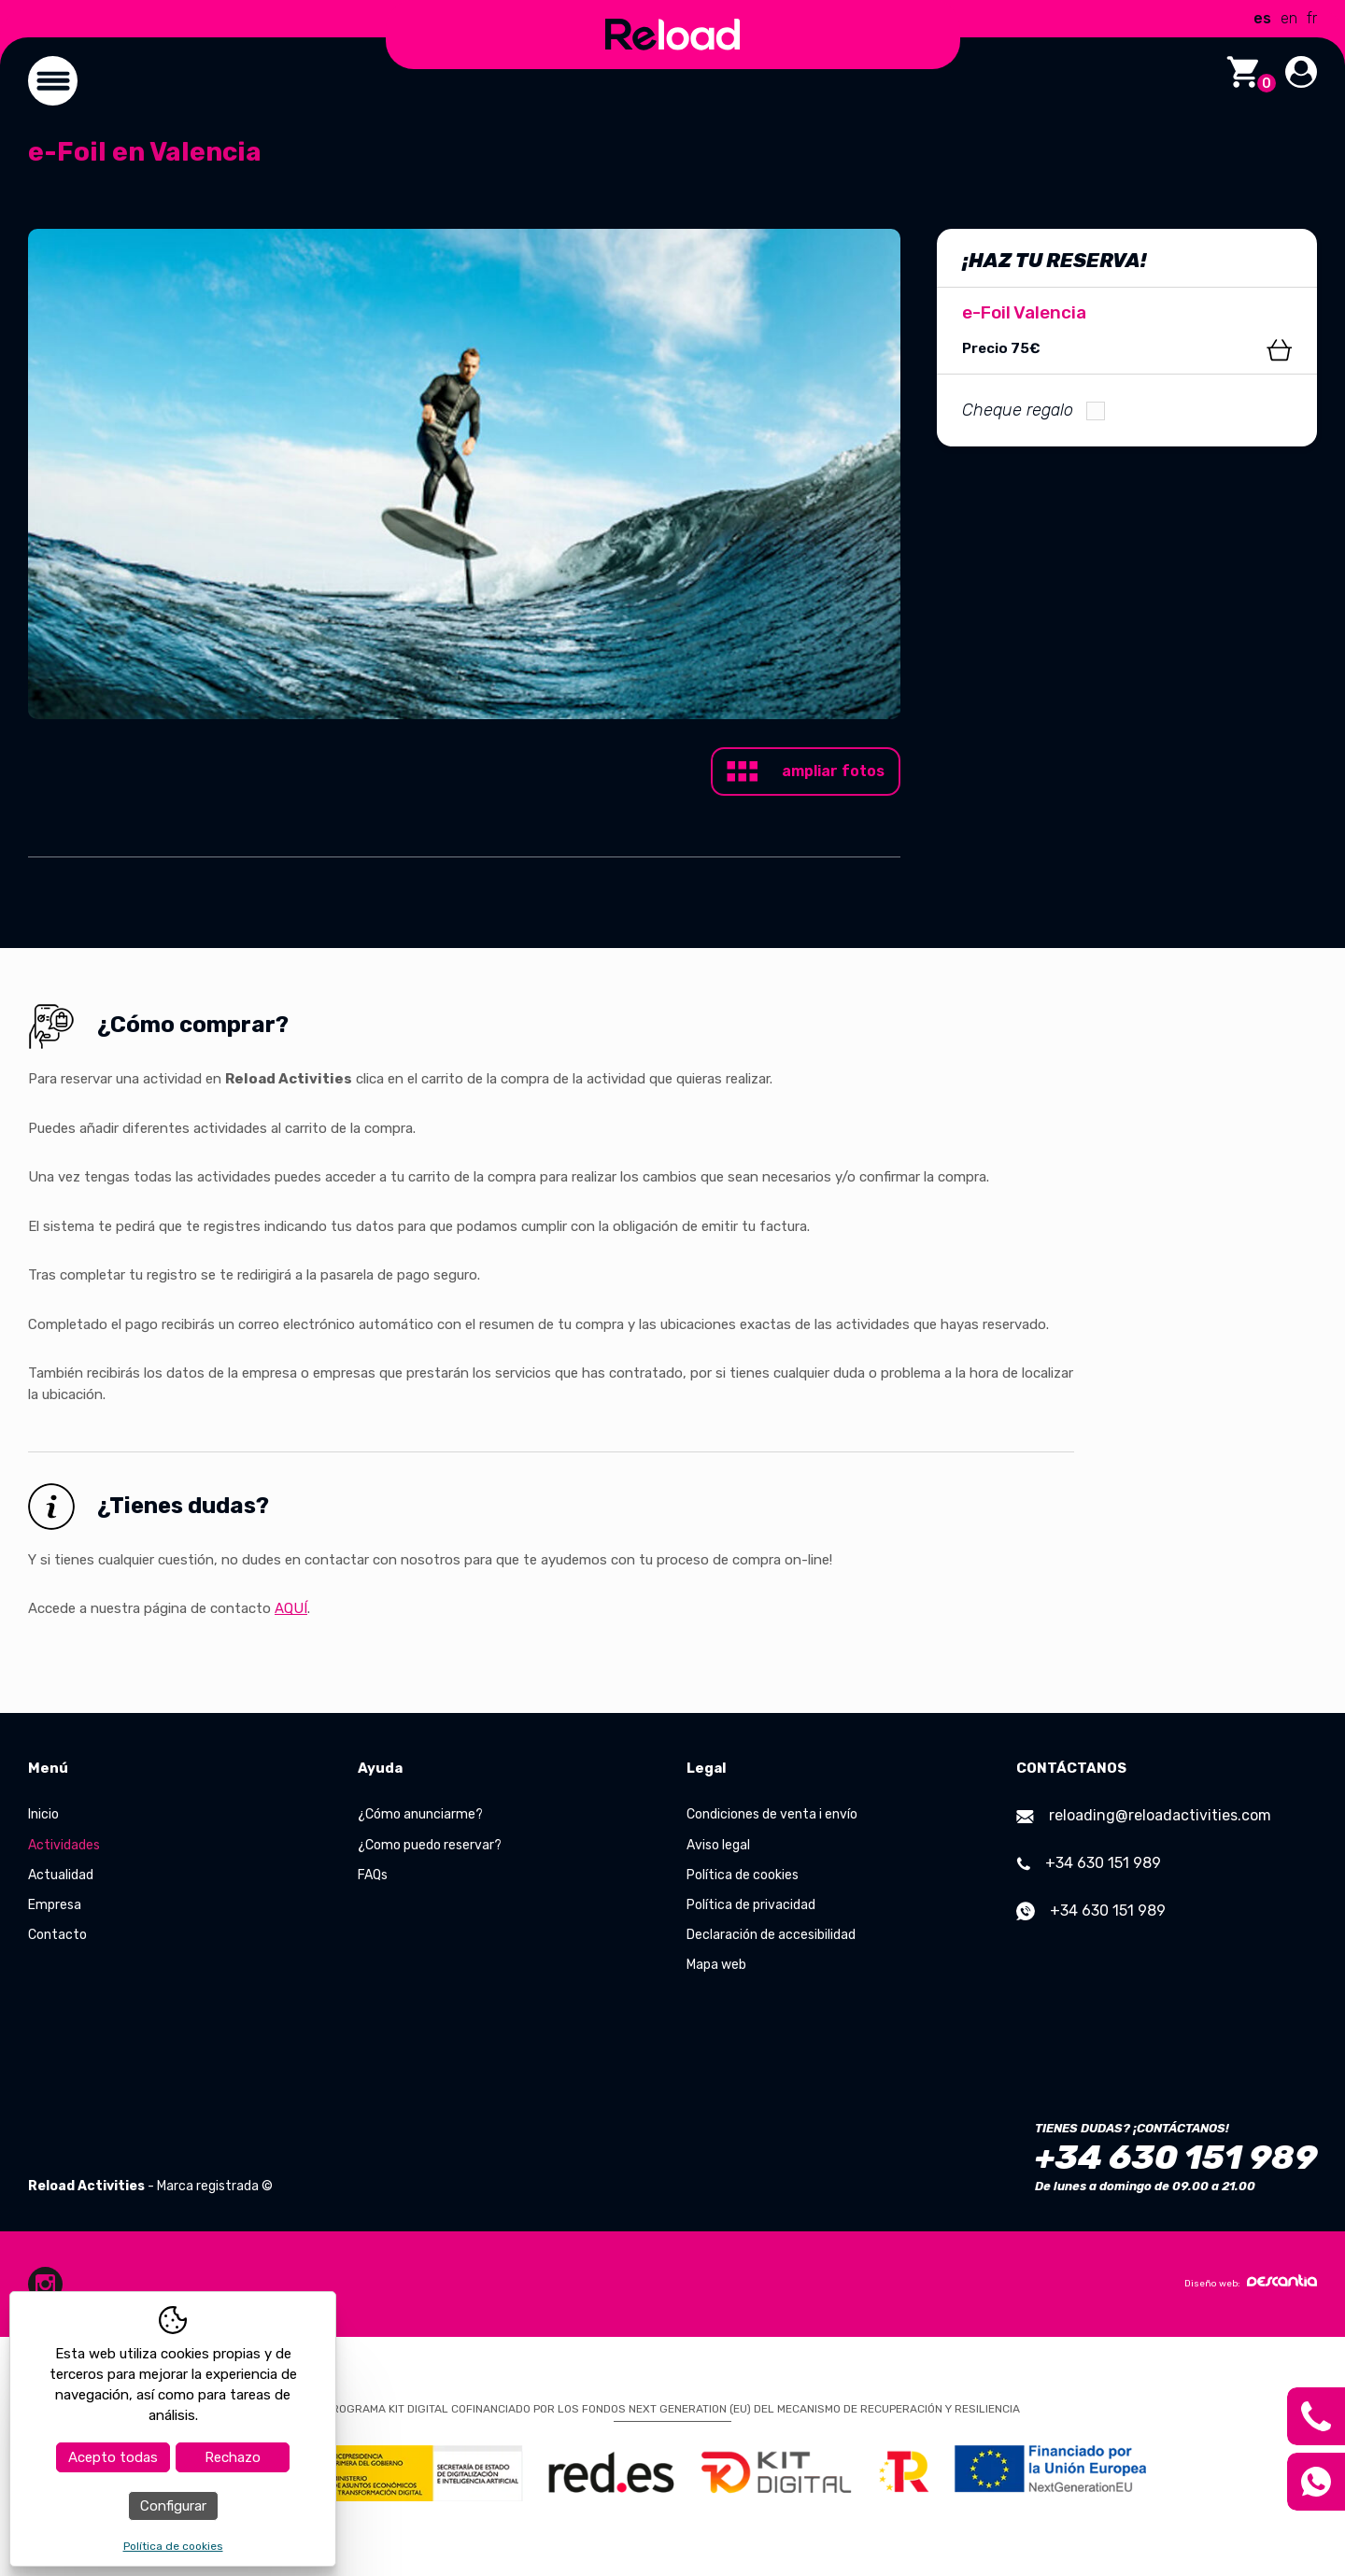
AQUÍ (291, 1608)
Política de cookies (743, 1875)
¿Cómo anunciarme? (420, 1814)
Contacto (57, 1935)
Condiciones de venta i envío (772, 1814)
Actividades (64, 1845)
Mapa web (716, 1965)
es (1262, 18)
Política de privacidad (751, 1905)
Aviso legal (718, 1845)
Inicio (43, 1814)
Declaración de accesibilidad (771, 1935)
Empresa (54, 1905)
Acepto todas (113, 2457)
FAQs (373, 1875)
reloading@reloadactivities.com (1143, 1815)
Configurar (173, 2506)
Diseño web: (1250, 2281)
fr (1312, 18)
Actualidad (60, 1875)
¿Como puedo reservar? (430, 1845)
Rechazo (233, 2457)
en (1289, 18)
